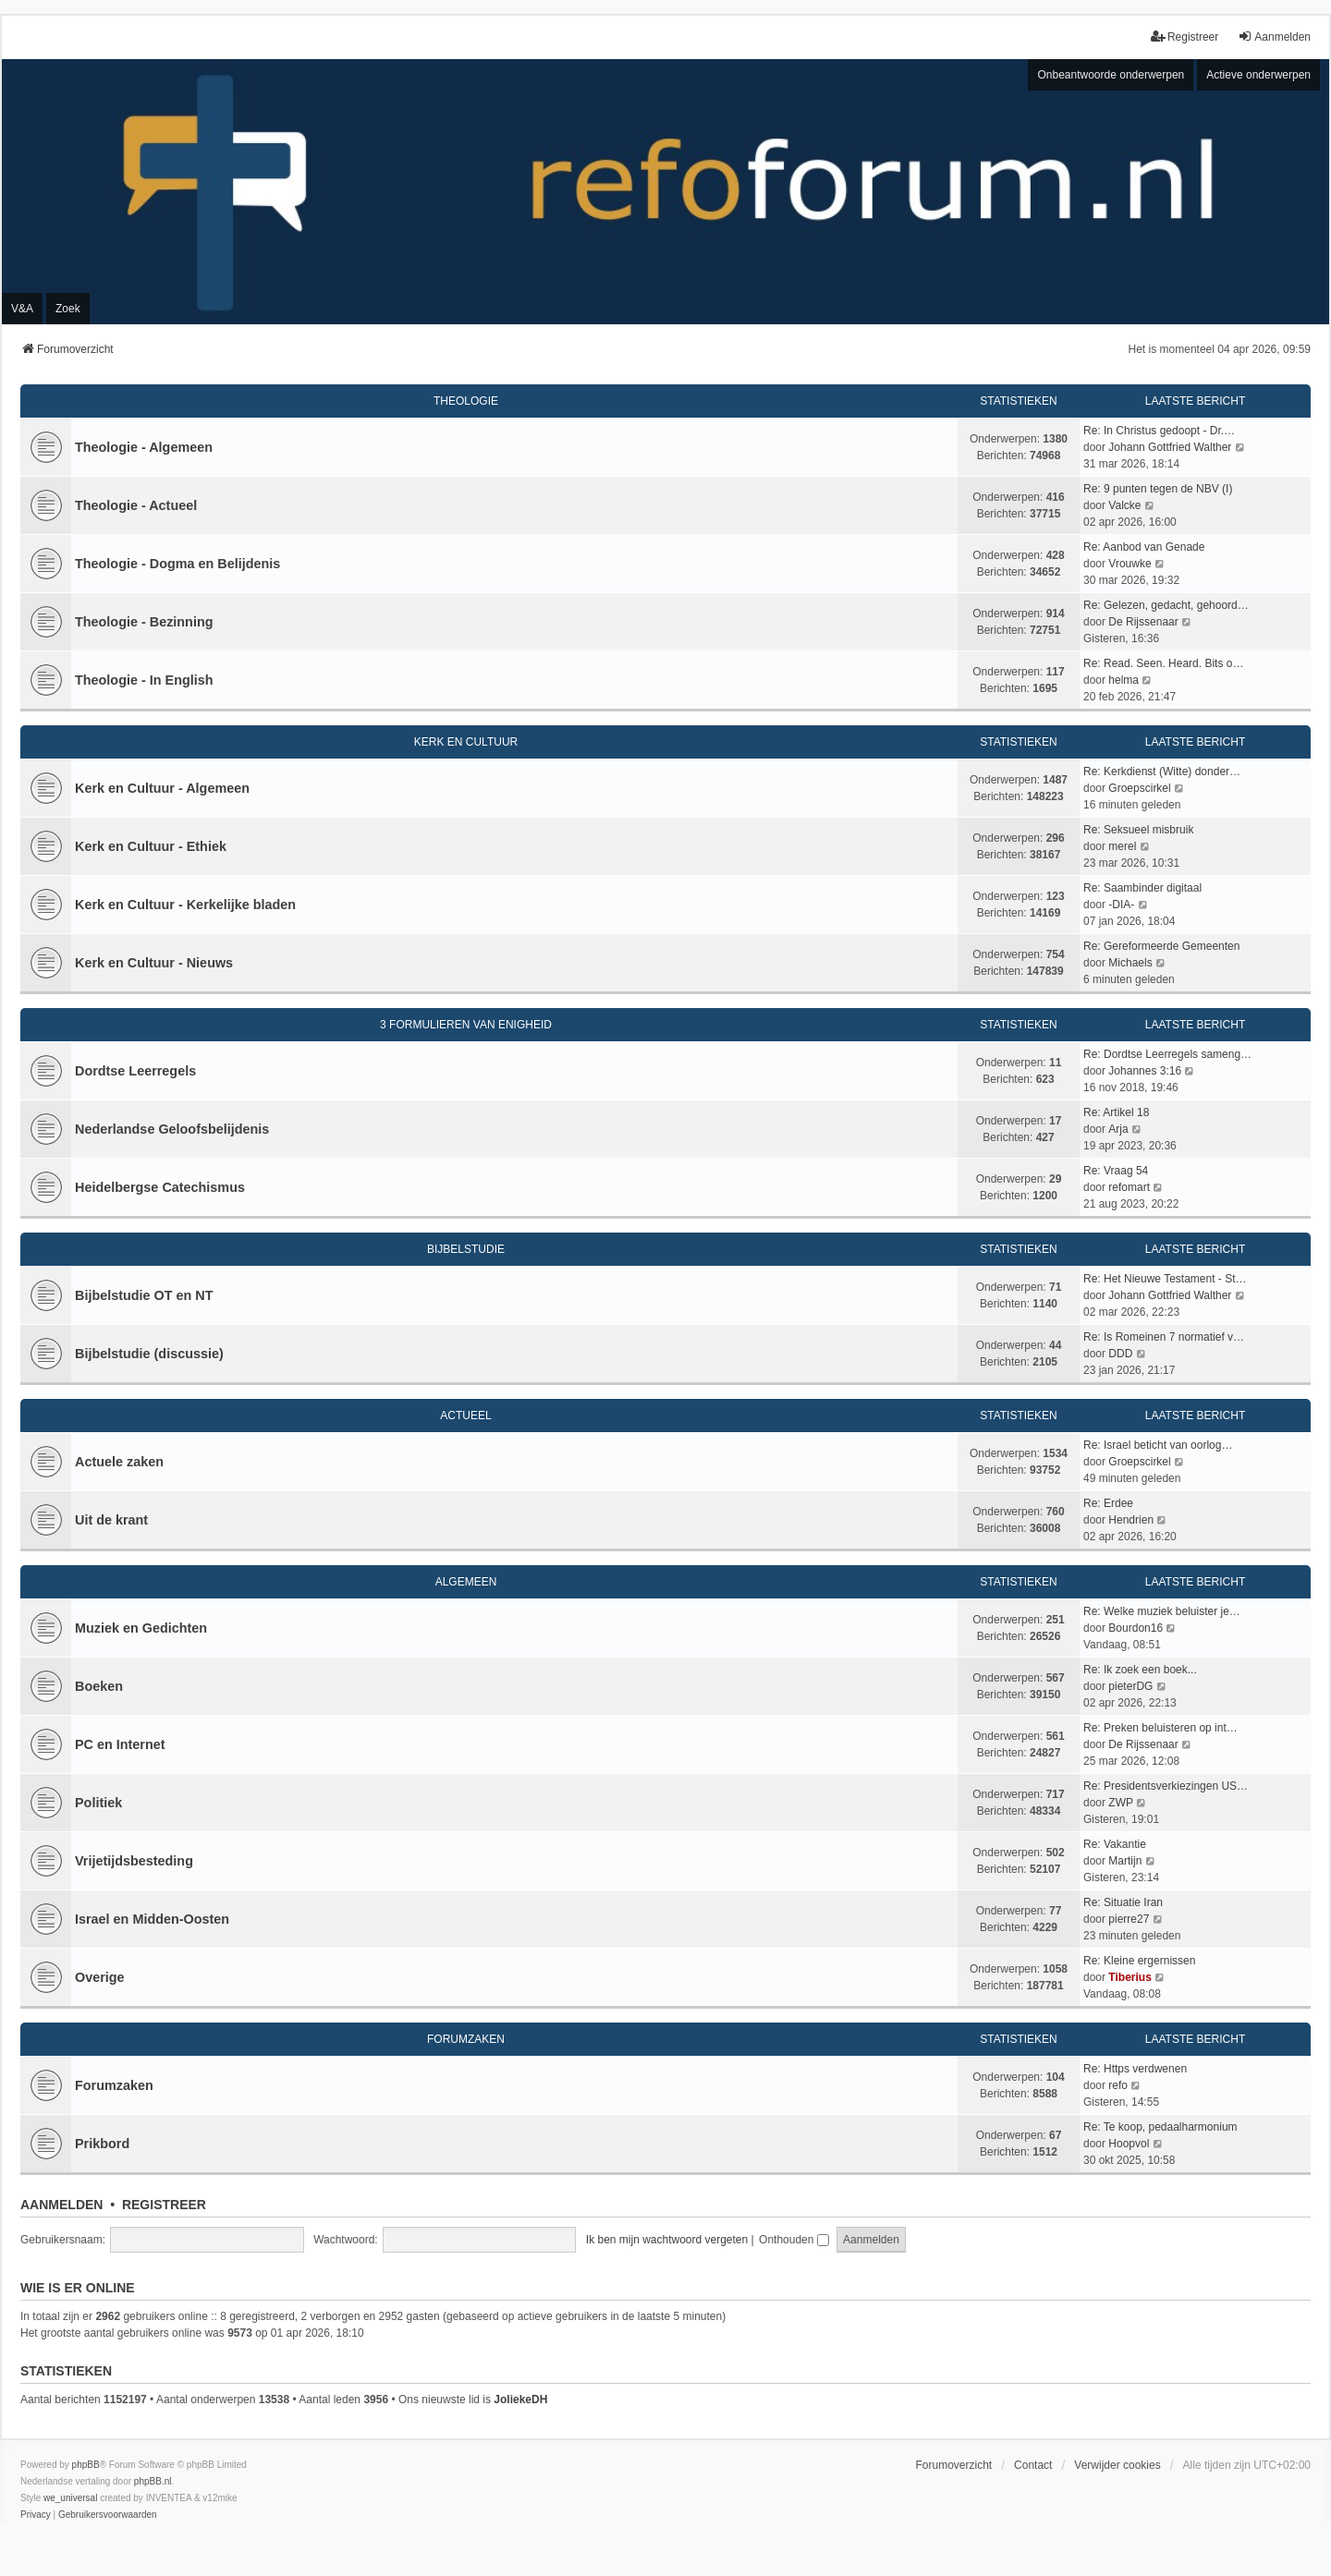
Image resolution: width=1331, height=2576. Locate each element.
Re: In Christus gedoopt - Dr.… (1159, 430)
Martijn (1125, 1860)
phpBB (86, 2465)
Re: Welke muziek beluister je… (1161, 1611)
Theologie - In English (144, 680)
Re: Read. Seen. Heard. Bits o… (1163, 663)
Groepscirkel (1139, 788)
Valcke (1124, 505)
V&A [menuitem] (22, 308)
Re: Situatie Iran (1123, 1902)
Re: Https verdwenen (1135, 2068)
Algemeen (466, 1581)
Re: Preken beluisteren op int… (1160, 1727)
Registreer (164, 2204)
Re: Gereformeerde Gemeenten (1161, 946)
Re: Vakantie (1114, 1844)
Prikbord (102, 2143)
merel (1122, 846)
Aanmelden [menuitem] (1274, 36)
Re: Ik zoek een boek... (1140, 1669)
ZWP (1120, 1802)
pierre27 (1128, 1919)
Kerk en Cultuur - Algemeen (162, 788)
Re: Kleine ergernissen (1139, 1960)
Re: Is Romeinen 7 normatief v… (1163, 1337)
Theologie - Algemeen (144, 447)
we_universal (70, 2498)
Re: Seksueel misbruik (1138, 829)
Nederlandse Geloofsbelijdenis (172, 1129)
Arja (1118, 1129)
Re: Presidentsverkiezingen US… (1165, 1786)
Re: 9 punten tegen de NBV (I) (1157, 488)
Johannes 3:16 (1144, 1070)
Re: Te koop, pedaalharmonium (1160, 2126)
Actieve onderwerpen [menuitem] (1258, 74)
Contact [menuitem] (1033, 2465)
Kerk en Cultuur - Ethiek (150, 846)
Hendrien (1131, 1519)
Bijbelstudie (466, 1249)
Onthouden (794, 2239)
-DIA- (1121, 904)
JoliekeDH (520, 2399)
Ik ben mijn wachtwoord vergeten (667, 2239)
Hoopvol (1128, 2143)
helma (1123, 680)
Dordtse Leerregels (135, 1070)
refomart (1129, 1187)
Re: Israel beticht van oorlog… (1157, 1445)
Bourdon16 (1135, 1628)
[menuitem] (35, 2515)
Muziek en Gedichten (141, 1628)
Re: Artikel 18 (1116, 1112)
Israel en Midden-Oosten (152, 1919)
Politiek (98, 1802)
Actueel (465, 1415)
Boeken (99, 1686)
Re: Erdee (1108, 1503)
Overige (100, 1977)
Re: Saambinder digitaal (1142, 887)
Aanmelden (61, 2204)
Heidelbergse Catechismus (160, 1187)
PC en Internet (120, 1744)
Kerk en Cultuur (466, 741)
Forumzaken (466, 2039)
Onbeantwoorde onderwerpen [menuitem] (1110, 74)
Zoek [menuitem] (67, 308)
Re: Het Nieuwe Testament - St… (1165, 1278)
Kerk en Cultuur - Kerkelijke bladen (185, 904)
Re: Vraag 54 (1115, 1170)
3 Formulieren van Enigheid (466, 1024)
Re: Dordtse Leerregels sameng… (1167, 1054)
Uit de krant (111, 1520)
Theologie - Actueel (136, 505)
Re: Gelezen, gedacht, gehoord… (1166, 605)
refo (1118, 2085)
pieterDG (1130, 1686)
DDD (1120, 1353)
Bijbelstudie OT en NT (144, 1295)
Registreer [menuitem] (1184, 36)
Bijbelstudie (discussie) (149, 1353)
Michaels (1130, 962)
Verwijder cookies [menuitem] (1117, 2465)
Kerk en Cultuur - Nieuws (154, 962)
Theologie (465, 401)
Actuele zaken (119, 1461)
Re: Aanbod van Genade (1143, 547)
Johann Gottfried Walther (1169, 447)
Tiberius (1129, 1977)
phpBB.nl (153, 2481)
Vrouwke (1129, 563)
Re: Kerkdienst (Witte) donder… (1161, 771)
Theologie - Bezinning (144, 621)
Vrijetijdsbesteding (134, 1860)
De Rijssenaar (1143, 621)
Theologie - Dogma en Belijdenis (177, 563)
